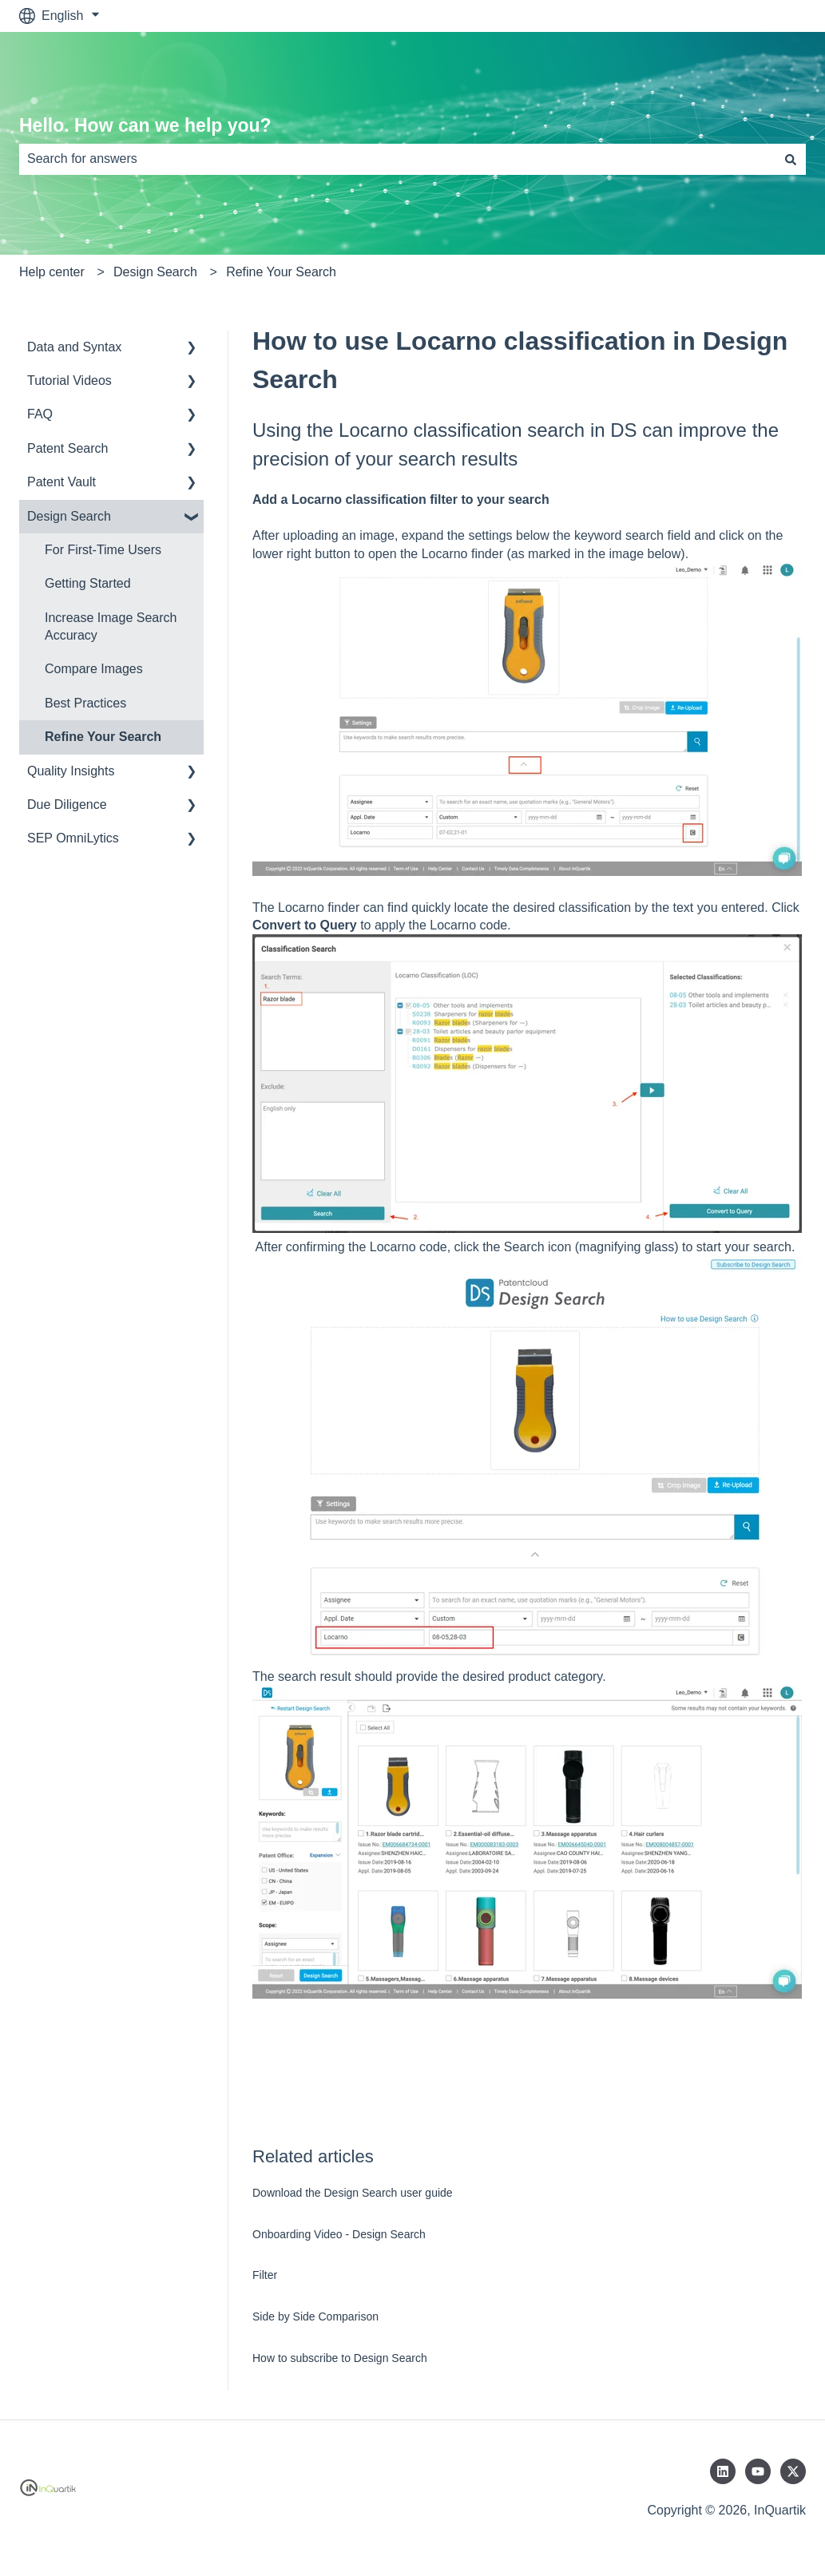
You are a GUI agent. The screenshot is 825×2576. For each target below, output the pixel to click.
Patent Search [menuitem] (67, 448)
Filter (264, 2275)
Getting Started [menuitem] (88, 583)
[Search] (790, 159)
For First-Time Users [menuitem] (103, 550)
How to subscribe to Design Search (339, 2358)
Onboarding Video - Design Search (339, 2234)
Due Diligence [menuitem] (67, 804)
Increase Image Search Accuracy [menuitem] (111, 626)
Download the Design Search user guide (352, 2192)
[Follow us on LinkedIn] (723, 2471)
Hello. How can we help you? (145, 125)
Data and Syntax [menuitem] (74, 347)
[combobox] (397, 159)
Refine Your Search (281, 272)
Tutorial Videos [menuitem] (69, 380)
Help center (52, 272)
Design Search (155, 272)
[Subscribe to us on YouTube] (758, 2471)
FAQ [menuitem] (40, 414)
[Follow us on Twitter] (793, 2471)
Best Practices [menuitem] (85, 703)
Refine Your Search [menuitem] (103, 736)
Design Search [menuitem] (69, 516)
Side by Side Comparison (315, 2316)
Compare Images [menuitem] (94, 669)
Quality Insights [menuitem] (70, 771)
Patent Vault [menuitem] (61, 482)
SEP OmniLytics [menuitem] (73, 838)
